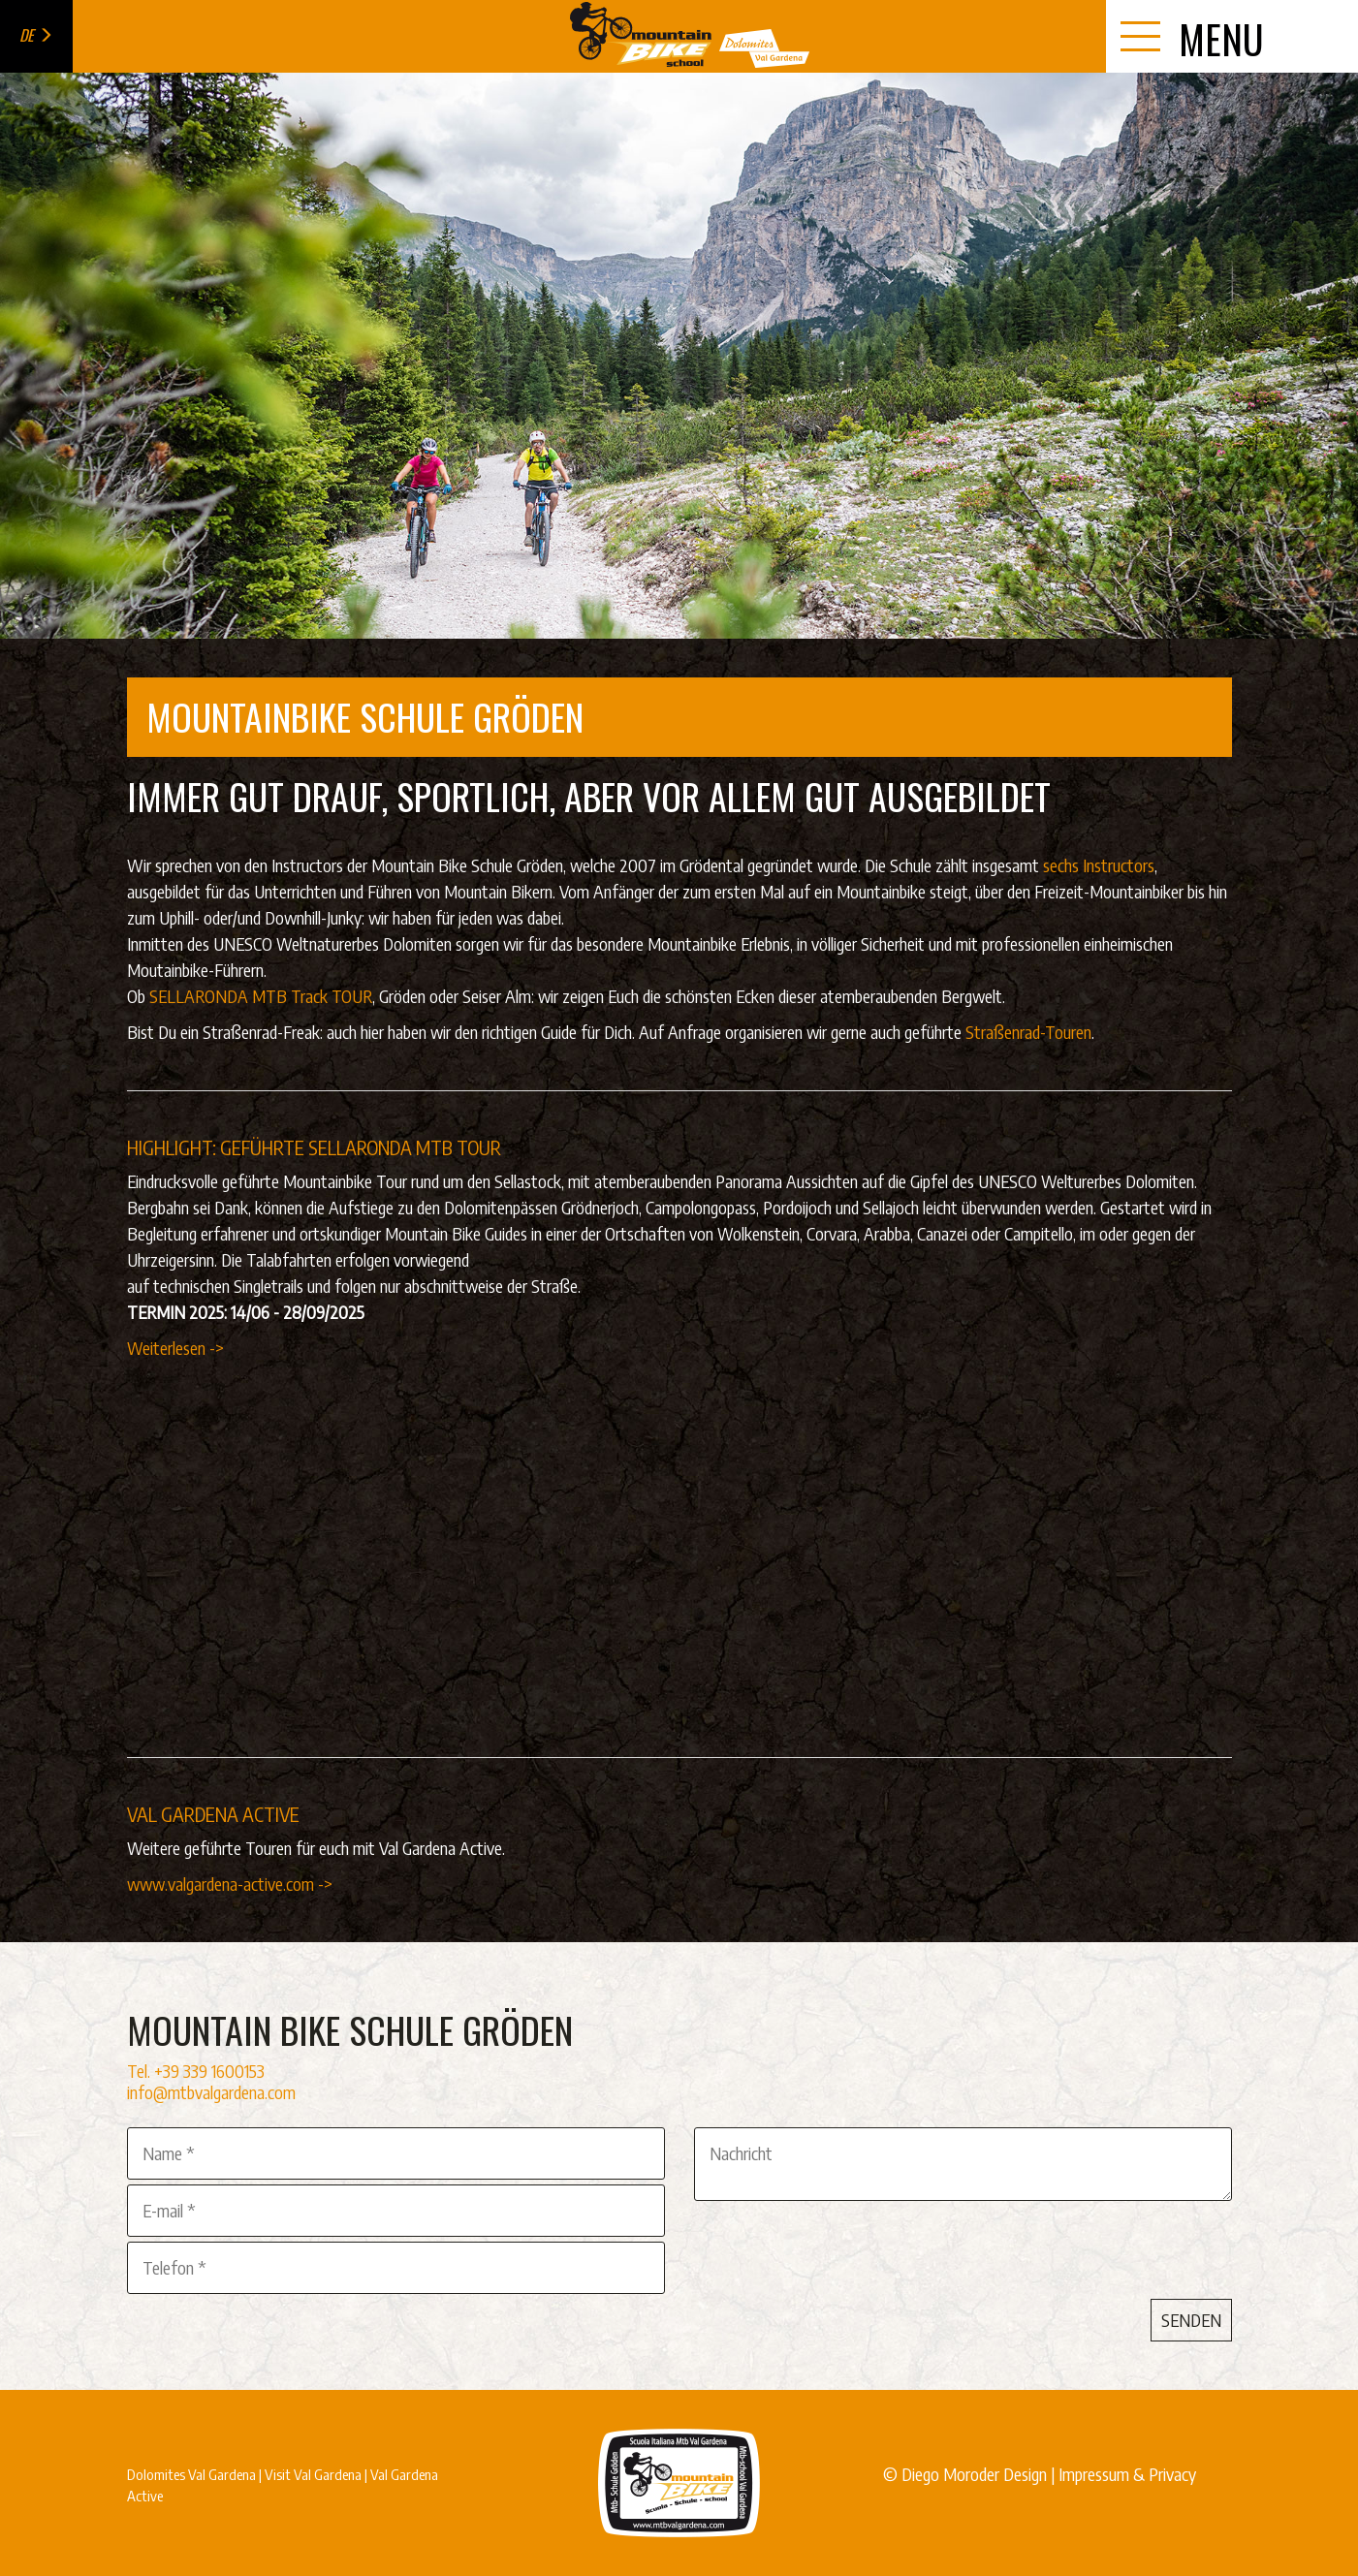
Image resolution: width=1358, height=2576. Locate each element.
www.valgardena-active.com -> (229, 1883)
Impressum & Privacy (1127, 2474)
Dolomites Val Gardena (191, 2474)
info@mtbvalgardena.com (211, 2092)
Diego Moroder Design (974, 2474)
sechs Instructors (1098, 865)
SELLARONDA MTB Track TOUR (260, 996)
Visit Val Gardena (313, 2474)
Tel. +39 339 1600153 (196, 2070)
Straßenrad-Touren (1028, 1032)
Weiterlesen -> (175, 1347)
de (36, 35)
